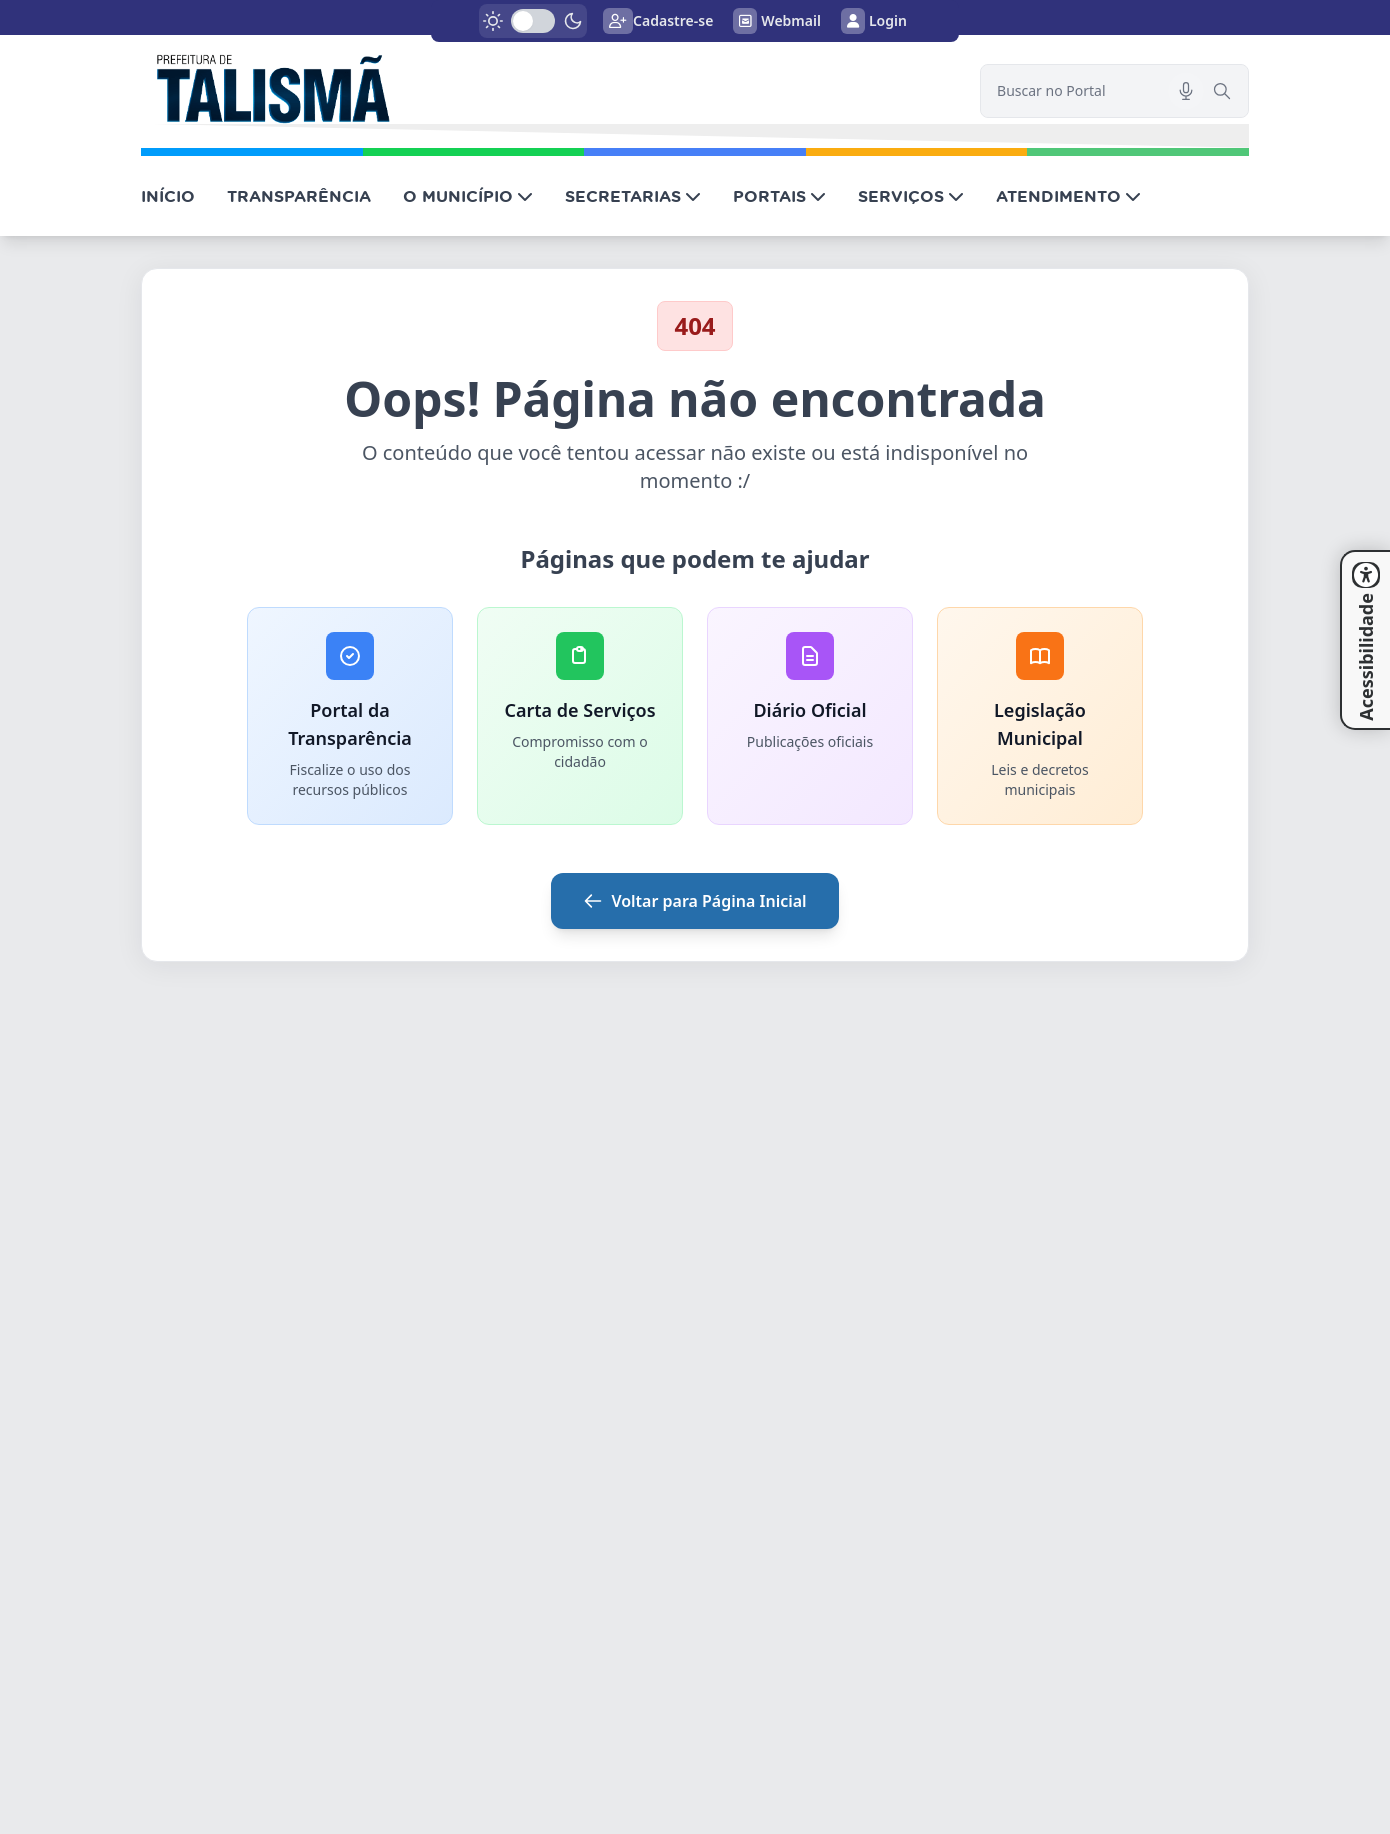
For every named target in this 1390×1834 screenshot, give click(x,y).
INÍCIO (168, 196)
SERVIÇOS (911, 196)
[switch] (533, 21)
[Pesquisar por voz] (1186, 91)
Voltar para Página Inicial (694, 901)
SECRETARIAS (633, 196)
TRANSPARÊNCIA (299, 196)
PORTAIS (779, 196)
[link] (548, 86)
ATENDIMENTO (1068, 196)
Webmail (777, 21)
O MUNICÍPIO (468, 196)
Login (874, 21)
